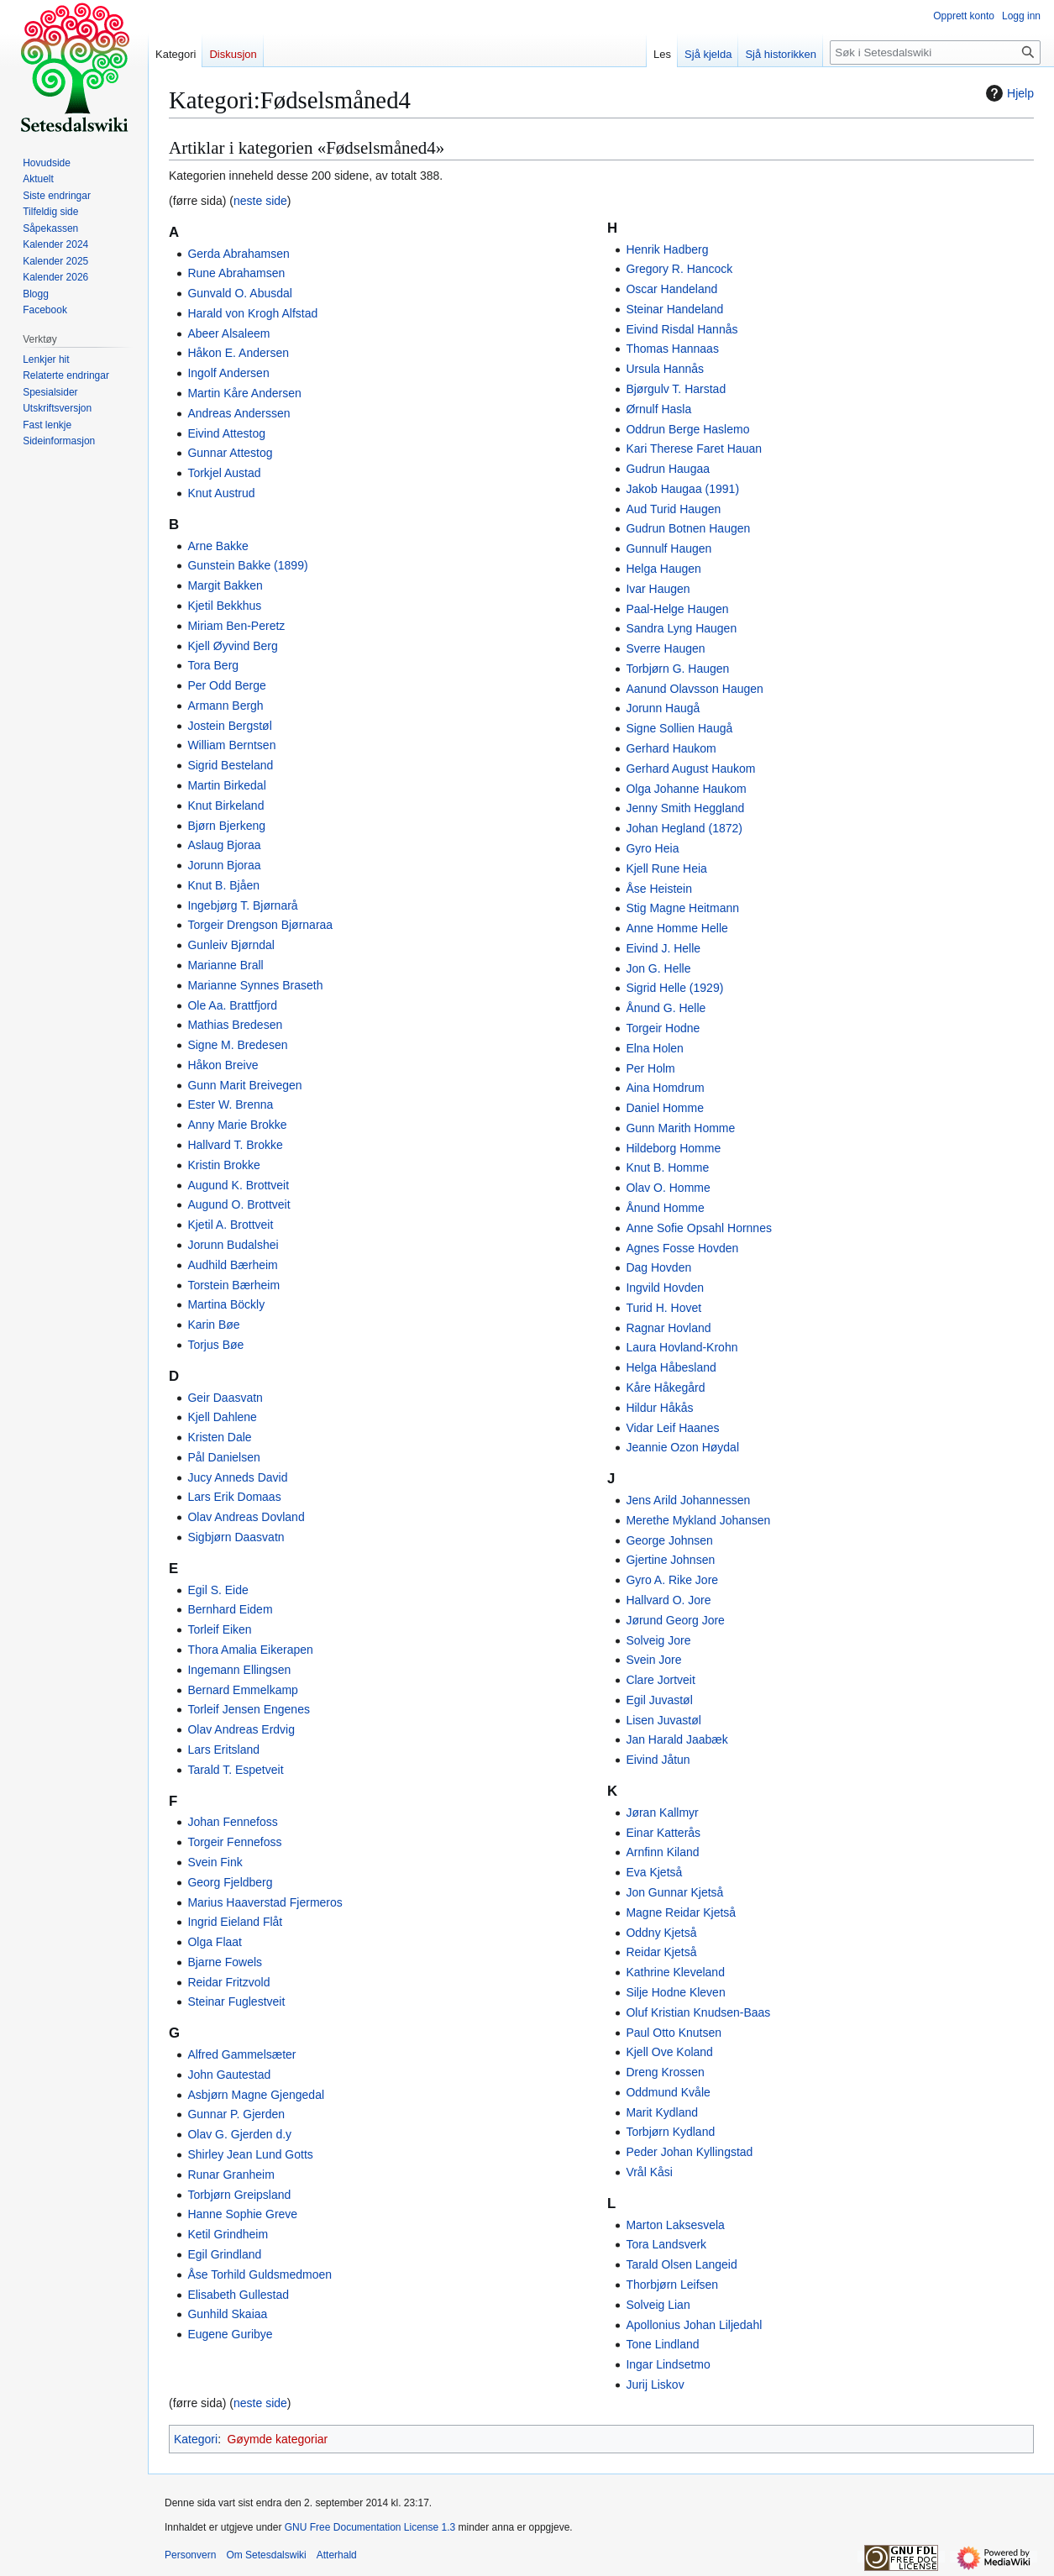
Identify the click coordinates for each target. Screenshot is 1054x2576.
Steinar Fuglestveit (236, 2001)
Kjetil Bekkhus (224, 605)
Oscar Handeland (671, 289)
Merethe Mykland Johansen (698, 1520)
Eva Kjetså (654, 1872)
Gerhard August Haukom (690, 768)
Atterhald (337, 2555)
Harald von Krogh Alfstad (252, 313)
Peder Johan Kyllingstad (689, 2152)
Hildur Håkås (659, 1407)
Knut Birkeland (225, 805)
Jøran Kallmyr (662, 1812)
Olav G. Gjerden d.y (239, 2134)
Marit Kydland (662, 2112)
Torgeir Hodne (663, 1028)
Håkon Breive (222, 1065)
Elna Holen (655, 1048)
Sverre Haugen (665, 648)
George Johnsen (669, 1540)
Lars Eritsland (223, 1749)
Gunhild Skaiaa (227, 2314)
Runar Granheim (231, 2174)
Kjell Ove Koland (669, 2052)
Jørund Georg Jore (675, 1620)
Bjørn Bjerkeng (226, 825)
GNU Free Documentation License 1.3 (370, 2527)
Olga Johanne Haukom (686, 788)
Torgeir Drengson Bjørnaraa (260, 924)
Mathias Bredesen (234, 1024)
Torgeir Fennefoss (234, 1842)
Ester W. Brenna (230, 1104)
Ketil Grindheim (227, 2234)
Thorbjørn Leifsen (672, 2284)
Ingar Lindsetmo (668, 2364)
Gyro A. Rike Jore (672, 1580)
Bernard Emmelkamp (242, 1690)
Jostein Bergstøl (229, 725)
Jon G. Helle (658, 968)
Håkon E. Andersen (238, 352)
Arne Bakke (217, 546)
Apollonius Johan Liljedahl (694, 2325)
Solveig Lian (658, 2304)
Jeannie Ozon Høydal (682, 1447)
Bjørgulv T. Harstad (676, 389)
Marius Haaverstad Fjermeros (264, 1902)
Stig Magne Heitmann (682, 908)
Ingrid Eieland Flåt (234, 1921)
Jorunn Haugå (663, 708)
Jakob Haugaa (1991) (682, 489)
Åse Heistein (659, 888)
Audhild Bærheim (232, 1265)
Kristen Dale (219, 1437)
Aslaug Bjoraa (223, 845)
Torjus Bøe (215, 1344)
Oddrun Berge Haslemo (687, 429)
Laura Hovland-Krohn (681, 1347)
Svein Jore (653, 1659)
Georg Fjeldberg (229, 1882)
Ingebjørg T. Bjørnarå (242, 905)
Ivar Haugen (658, 588)
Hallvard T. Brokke (234, 1145)
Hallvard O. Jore (668, 1600)
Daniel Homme (665, 1108)
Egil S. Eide (217, 1590)
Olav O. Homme (668, 1187)
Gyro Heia (652, 848)
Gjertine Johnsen (670, 1559)
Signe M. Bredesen (237, 1045)
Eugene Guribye (229, 2334)
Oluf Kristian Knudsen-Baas (698, 2012)
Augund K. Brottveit (238, 1185)
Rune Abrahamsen (236, 273)
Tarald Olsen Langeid (681, 2264)
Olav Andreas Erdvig (241, 1729)
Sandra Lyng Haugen (681, 628)
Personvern (190, 2555)
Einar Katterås (663, 1832)
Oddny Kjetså (661, 1932)
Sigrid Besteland (230, 765)
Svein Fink (214, 1862)
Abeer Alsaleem (228, 333)
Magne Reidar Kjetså (681, 1912)
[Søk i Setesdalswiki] (935, 52)
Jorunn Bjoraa (223, 865)
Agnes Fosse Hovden (682, 1248)
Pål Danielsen (223, 1457)
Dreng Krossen (665, 2072)
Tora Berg (213, 665)
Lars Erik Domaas (234, 1496)
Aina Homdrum (665, 1087)
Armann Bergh (225, 705)
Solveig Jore (658, 1640)
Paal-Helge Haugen (677, 609)
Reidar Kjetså (661, 1952)
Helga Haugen (663, 568)
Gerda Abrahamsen (238, 253)
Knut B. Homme (667, 1167)
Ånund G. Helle (665, 1008)
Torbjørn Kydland (670, 2131)
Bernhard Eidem (229, 1609)
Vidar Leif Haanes (672, 1428)
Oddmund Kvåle (668, 2092)
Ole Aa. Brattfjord (232, 1005)
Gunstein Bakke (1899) (247, 565)
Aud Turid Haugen (673, 509)
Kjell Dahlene (222, 1417)
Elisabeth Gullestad (238, 2294)
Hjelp (1008, 93)
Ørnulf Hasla (658, 409)
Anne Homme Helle (676, 928)
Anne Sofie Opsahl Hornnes (699, 1228)
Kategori (196, 2439)
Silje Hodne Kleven (675, 1992)
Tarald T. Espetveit (235, 1769)
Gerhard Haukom (671, 748)
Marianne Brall (225, 965)
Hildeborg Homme (673, 1148)
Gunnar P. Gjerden (236, 2114)
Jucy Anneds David (237, 1477)
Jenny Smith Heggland (685, 808)
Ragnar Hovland (668, 1328)
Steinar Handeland (674, 309)
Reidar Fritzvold (228, 1982)
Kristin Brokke (223, 1165)
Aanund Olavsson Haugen (694, 688)
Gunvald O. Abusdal (239, 293)
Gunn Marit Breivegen (244, 1085)
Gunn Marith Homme (680, 1128)
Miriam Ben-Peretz (236, 625)
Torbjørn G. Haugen (677, 668)
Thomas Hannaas (672, 348)
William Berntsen (231, 745)
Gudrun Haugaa (668, 468)
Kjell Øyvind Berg (232, 646)
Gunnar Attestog (229, 452)
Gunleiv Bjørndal (231, 945)
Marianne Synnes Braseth (254, 985)
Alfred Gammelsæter (241, 2054)
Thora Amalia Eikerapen (249, 1649)
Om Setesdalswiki (266, 2555)
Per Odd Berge (226, 685)
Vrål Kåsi (649, 2172)
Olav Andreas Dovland (245, 1517)
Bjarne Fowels (224, 1962)
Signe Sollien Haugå (679, 728)
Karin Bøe (213, 1324)
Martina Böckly (226, 1304)
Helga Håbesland (671, 1367)
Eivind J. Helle (663, 948)
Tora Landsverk (666, 2244)
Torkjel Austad (223, 473)
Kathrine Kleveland (675, 1972)
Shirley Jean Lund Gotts (249, 2154)
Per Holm (650, 1068)
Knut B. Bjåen (223, 885)
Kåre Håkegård (665, 1387)
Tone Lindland (662, 2344)
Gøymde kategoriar (277, 2439)
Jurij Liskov (655, 2384)
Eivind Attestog (226, 433)
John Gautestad (228, 2074)
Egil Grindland (224, 2254)
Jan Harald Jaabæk (676, 1739)
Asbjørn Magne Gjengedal (255, 2094)
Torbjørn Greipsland (239, 2194)
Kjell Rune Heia (666, 868)
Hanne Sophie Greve (242, 2214)
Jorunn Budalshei (232, 1244)
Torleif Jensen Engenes (248, 1709)
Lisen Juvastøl (663, 1720)
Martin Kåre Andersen (244, 393)
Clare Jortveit (660, 1680)
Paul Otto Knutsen (673, 2032)
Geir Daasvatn (224, 1397)
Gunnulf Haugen (668, 548)
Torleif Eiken (219, 1629)
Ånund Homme (665, 1208)
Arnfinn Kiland (662, 1852)
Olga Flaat (214, 1942)
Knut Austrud (220, 493)
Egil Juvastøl (659, 1700)
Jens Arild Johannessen (688, 1500)
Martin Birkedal (226, 785)
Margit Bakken (224, 585)
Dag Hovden (658, 1267)
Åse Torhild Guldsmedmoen (259, 2274)
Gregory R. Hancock (679, 268)
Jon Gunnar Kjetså (674, 1892)
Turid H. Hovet (663, 1307)
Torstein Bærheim (233, 1285)
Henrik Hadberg (667, 249)
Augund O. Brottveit (238, 1204)
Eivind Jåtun (658, 1759)
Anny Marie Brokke (236, 1124)
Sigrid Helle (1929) (674, 987)
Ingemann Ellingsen (239, 1669)
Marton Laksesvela (675, 2225)
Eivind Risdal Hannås (681, 329)
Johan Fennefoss (232, 1821)
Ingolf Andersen (228, 373)
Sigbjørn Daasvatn (235, 1537)
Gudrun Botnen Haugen (688, 528)
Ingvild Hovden (665, 1287)
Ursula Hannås (665, 368)
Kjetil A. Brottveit (230, 1224)
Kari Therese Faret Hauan (694, 448)
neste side (260, 200)
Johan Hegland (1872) (684, 828)
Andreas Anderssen (238, 413)
